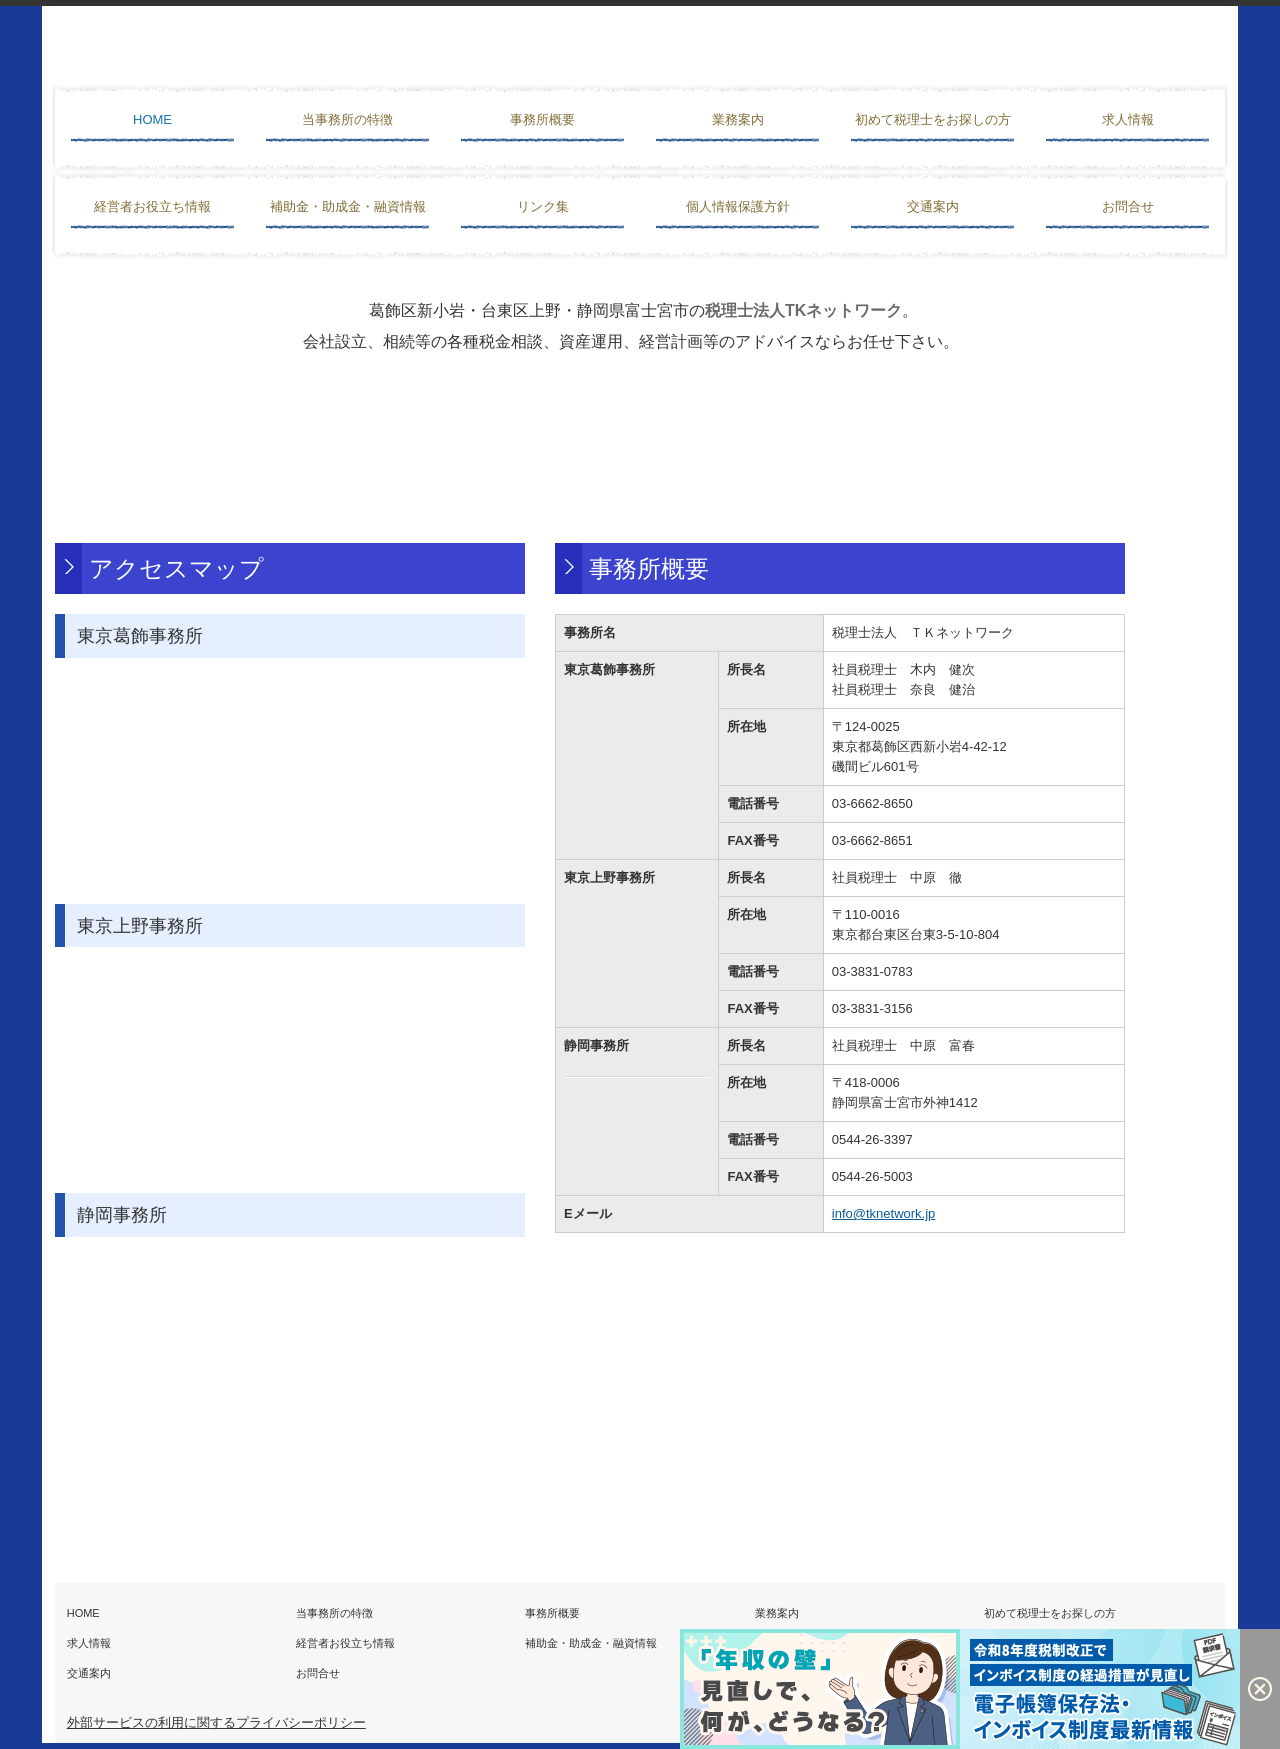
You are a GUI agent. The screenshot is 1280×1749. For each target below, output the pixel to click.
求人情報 (1128, 119)
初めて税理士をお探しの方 (933, 119)
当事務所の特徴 (347, 119)
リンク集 (543, 206)
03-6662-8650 (872, 803)
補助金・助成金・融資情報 (348, 206)
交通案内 (933, 206)
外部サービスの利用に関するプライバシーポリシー (216, 1722)
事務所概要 (542, 119)
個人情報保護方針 (738, 206)
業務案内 (738, 119)
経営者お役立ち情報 (152, 206)
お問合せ (1128, 206)
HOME (152, 119)
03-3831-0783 (872, 971)
